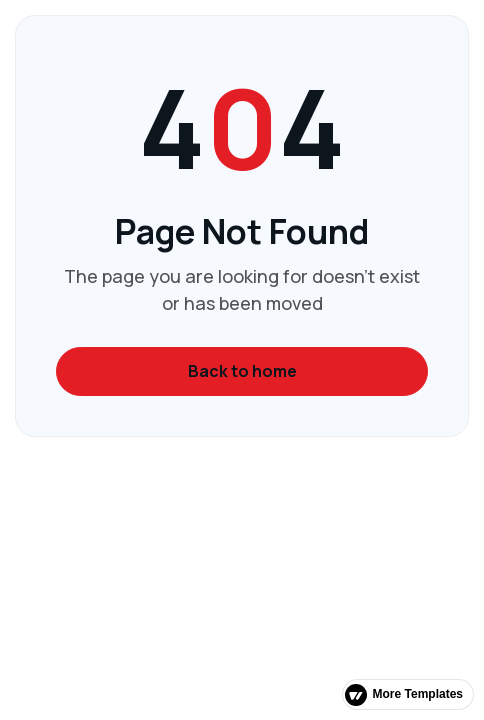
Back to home (242, 371)
